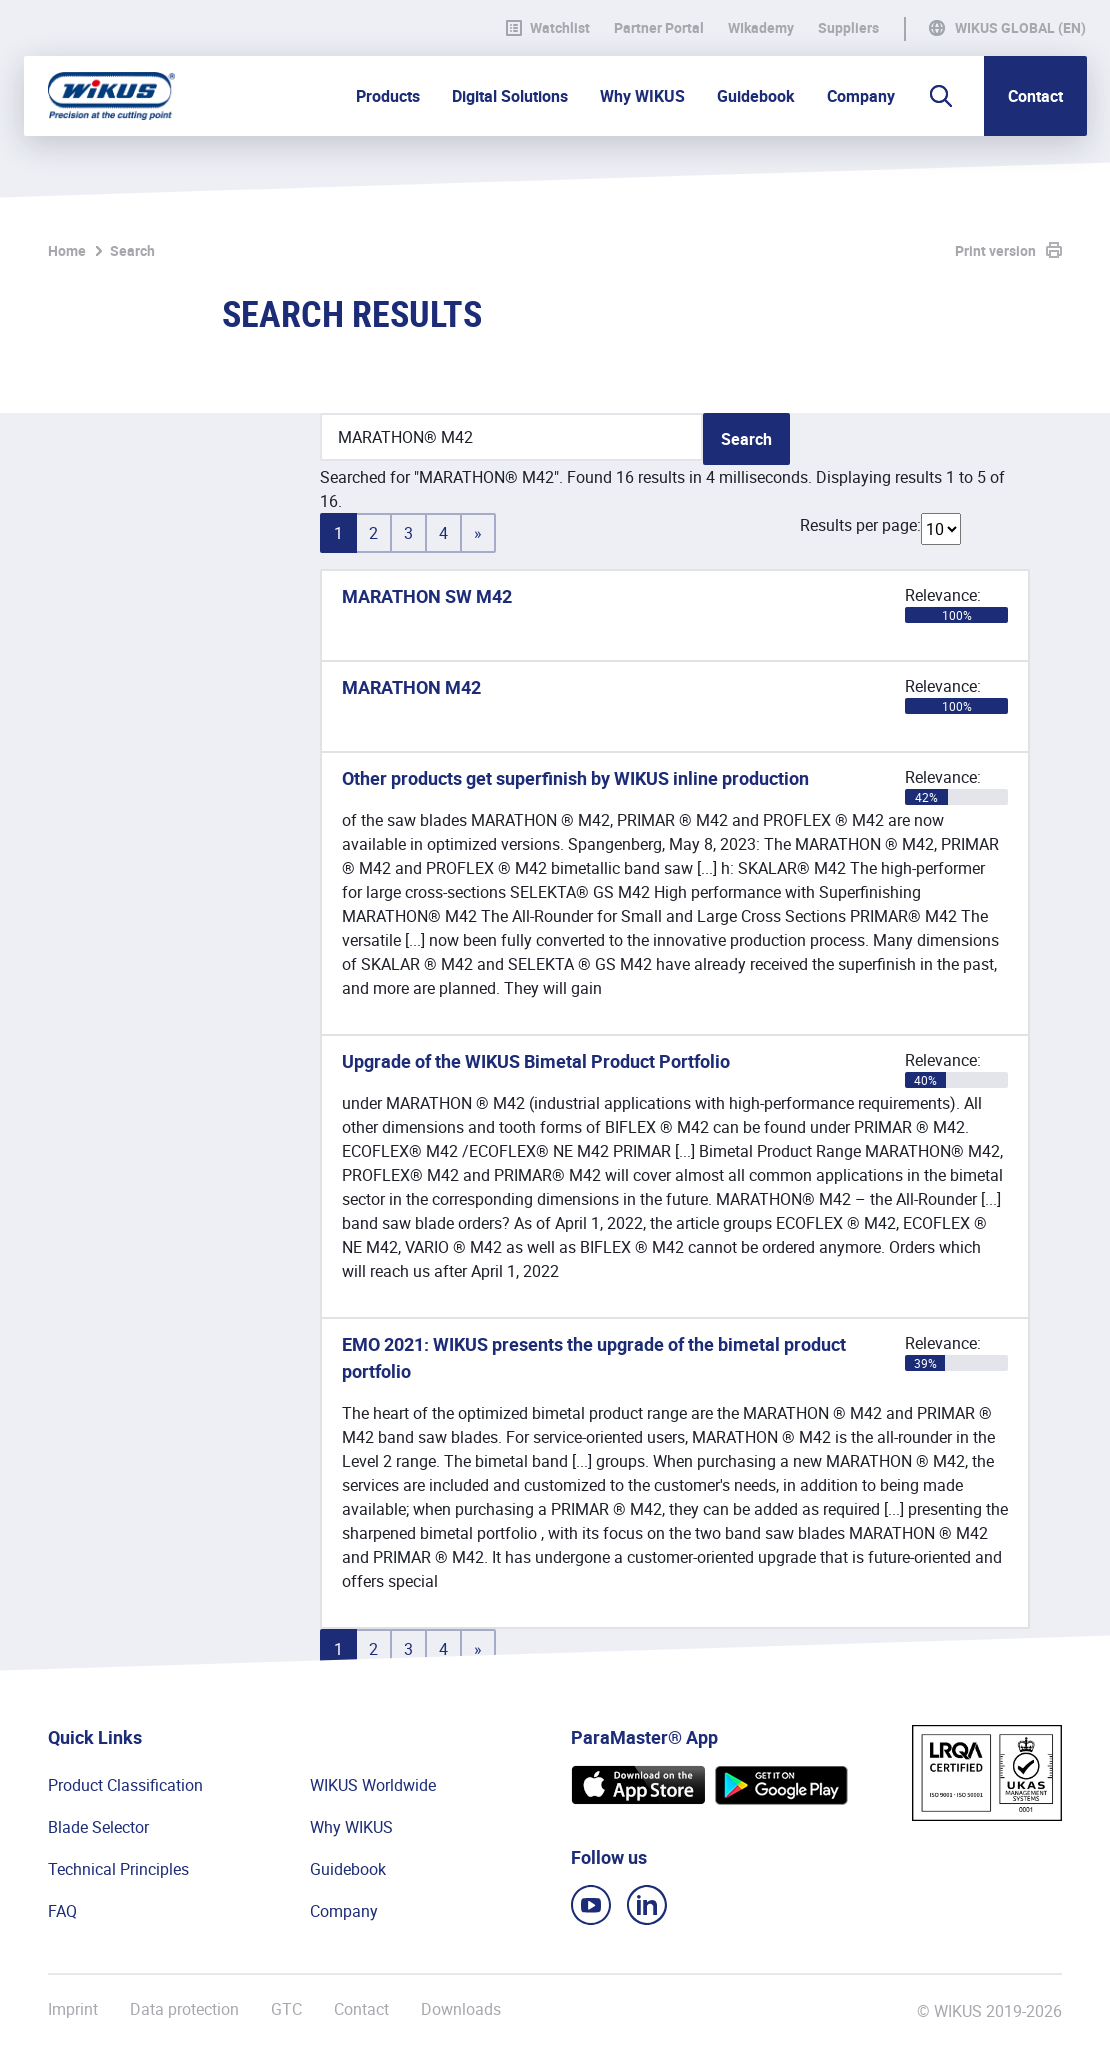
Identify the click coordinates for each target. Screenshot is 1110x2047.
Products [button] (388, 96)
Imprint (73, 2009)
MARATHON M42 (411, 687)
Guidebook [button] (756, 96)
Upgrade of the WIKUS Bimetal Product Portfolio (536, 1061)
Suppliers (848, 28)
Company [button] (861, 96)
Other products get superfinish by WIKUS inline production (575, 778)
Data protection (184, 2009)
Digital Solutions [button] (510, 96)
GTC (286, 2009)
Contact (1035, 96)
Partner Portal (659, 28)
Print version (995, 250)
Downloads (461, 2009)
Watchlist (548, 28)
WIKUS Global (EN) (1020, 28)
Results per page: (860, 525)
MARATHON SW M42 (427, 596)
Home (67, 250)
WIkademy (761, 28)
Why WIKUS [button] (642, 96)
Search (132, 250)
